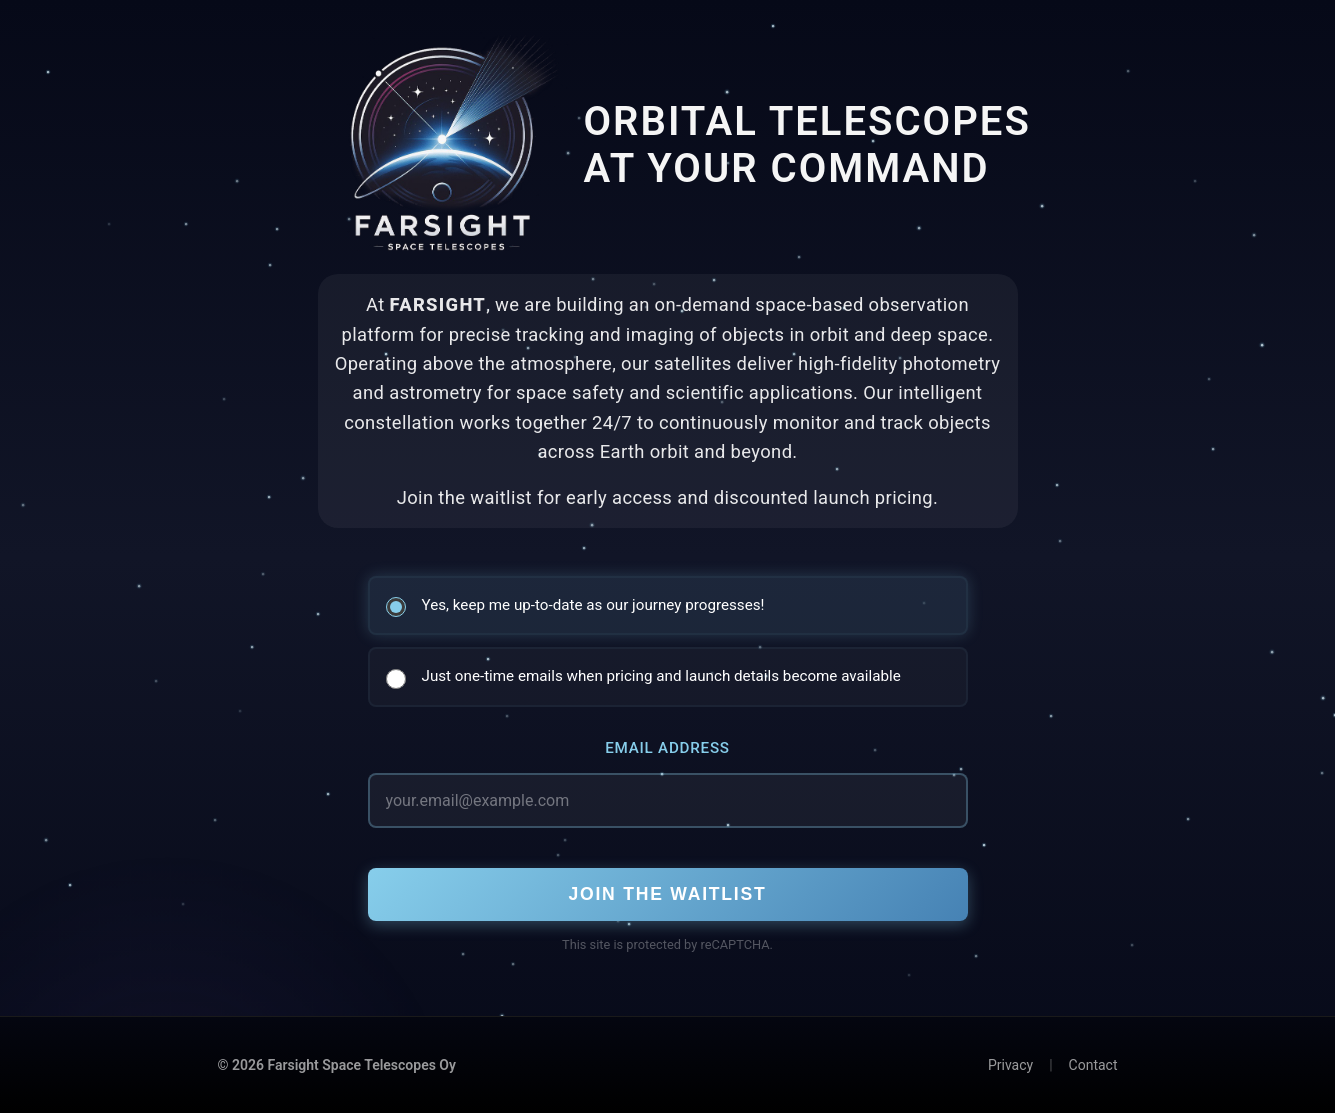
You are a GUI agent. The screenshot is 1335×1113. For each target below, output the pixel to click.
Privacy (1010, 1065)
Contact (1093, 1065)
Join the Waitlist (667, 894)
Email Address (667, 748)
